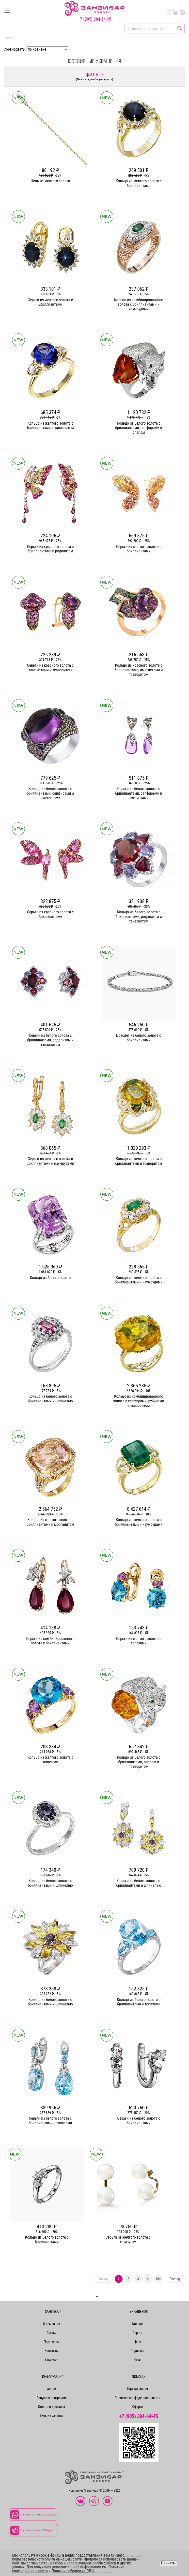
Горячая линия (137, 2389)
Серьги (137, 2333)
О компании (51, 2324)
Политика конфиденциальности (137, 2398)
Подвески (137, 2351)
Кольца (137, 2324)
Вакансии (52, 2359)
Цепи (137, 2342)
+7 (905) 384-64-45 (94, 19)
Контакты (52, 2351)
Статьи (51, 2333)
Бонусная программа (51, 2398)
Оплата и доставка (51, 2407)
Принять (168, 2563)
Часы (137, 2359)
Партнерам (51, 2342)
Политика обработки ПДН (72, 2571)
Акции (51, 2389)
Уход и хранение (51, 2416)
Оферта (137, 2407)
